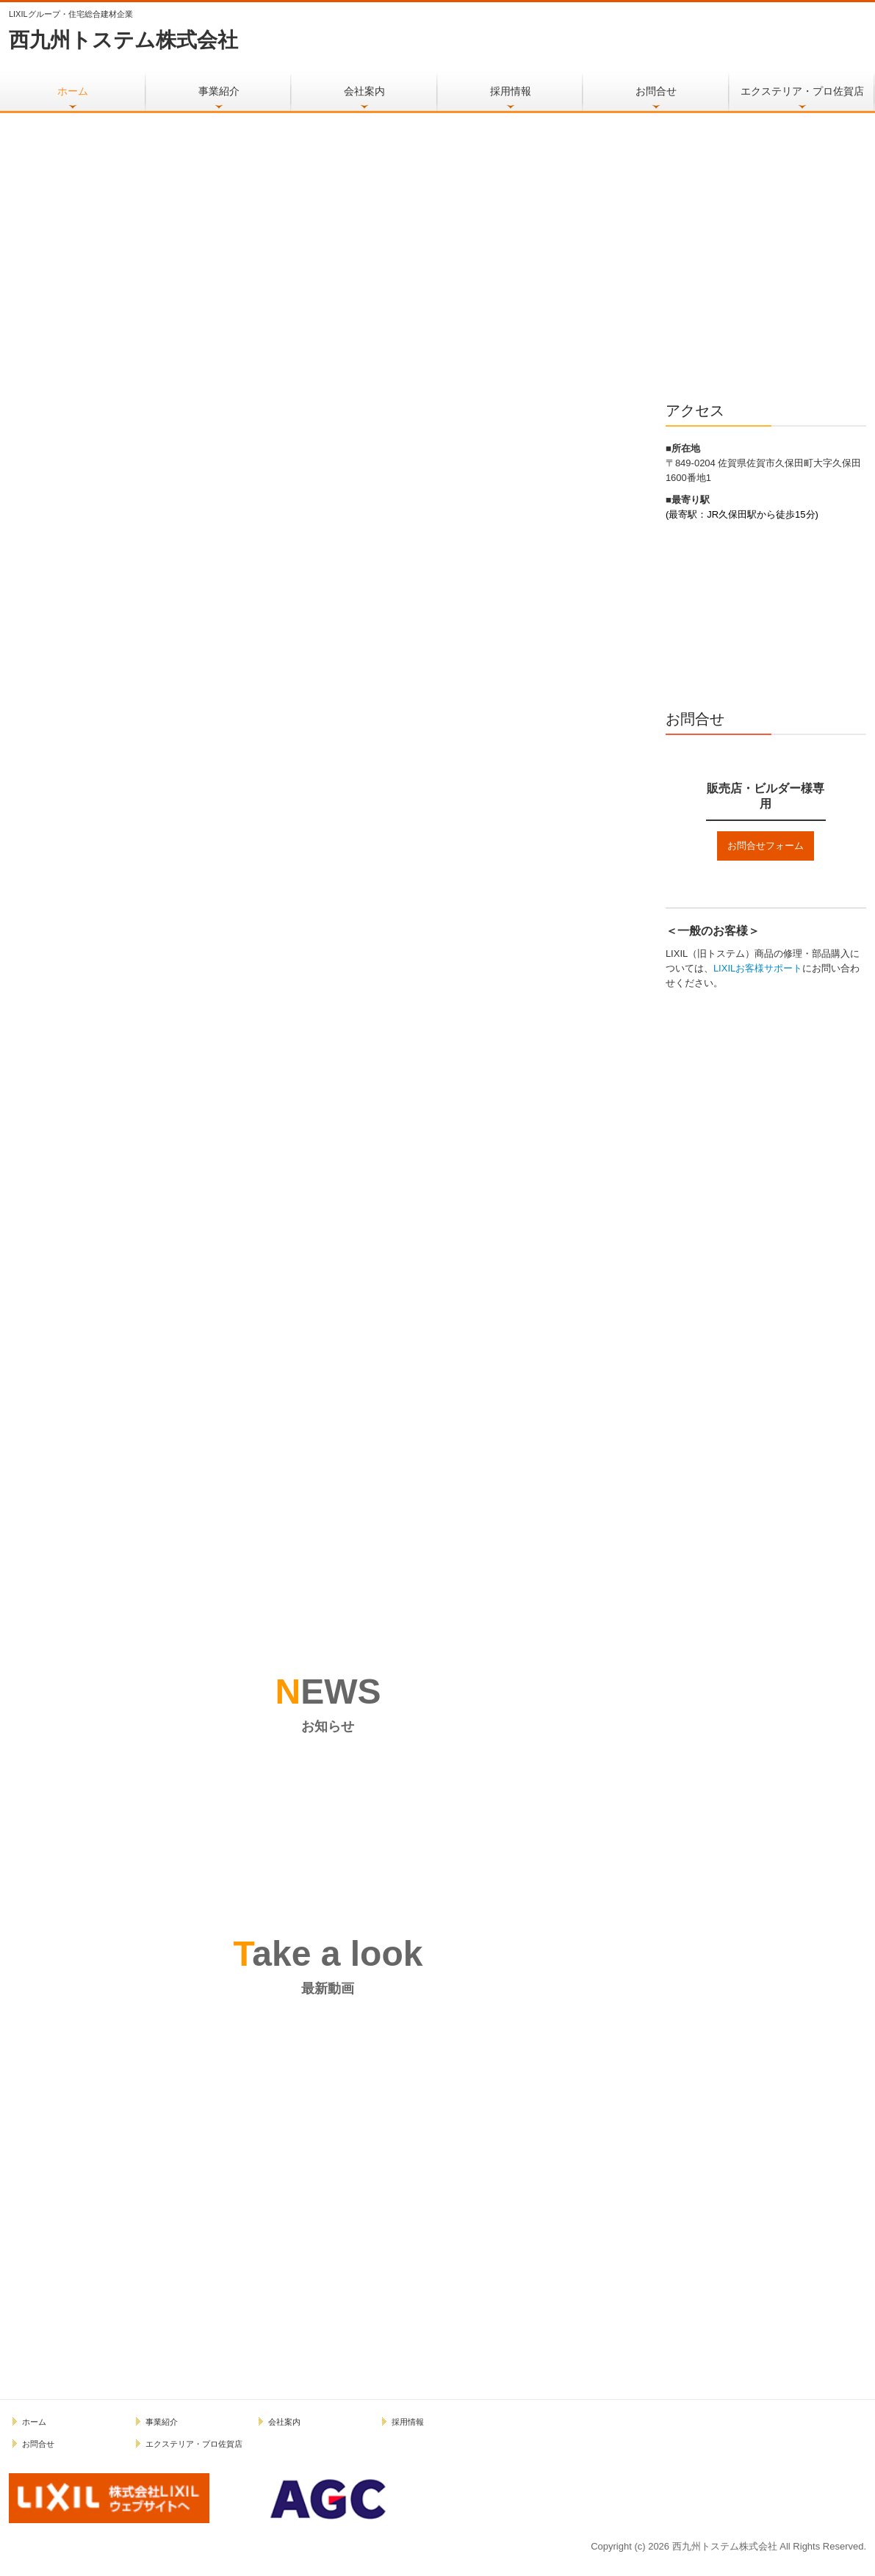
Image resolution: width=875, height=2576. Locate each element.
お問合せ (656, 91)
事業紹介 (219, 91)
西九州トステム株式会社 (123, 40)
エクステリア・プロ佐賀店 (802, 91)
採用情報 (510, 91)
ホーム (72, 91)
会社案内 (364, 91)
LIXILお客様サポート (757, 968)
